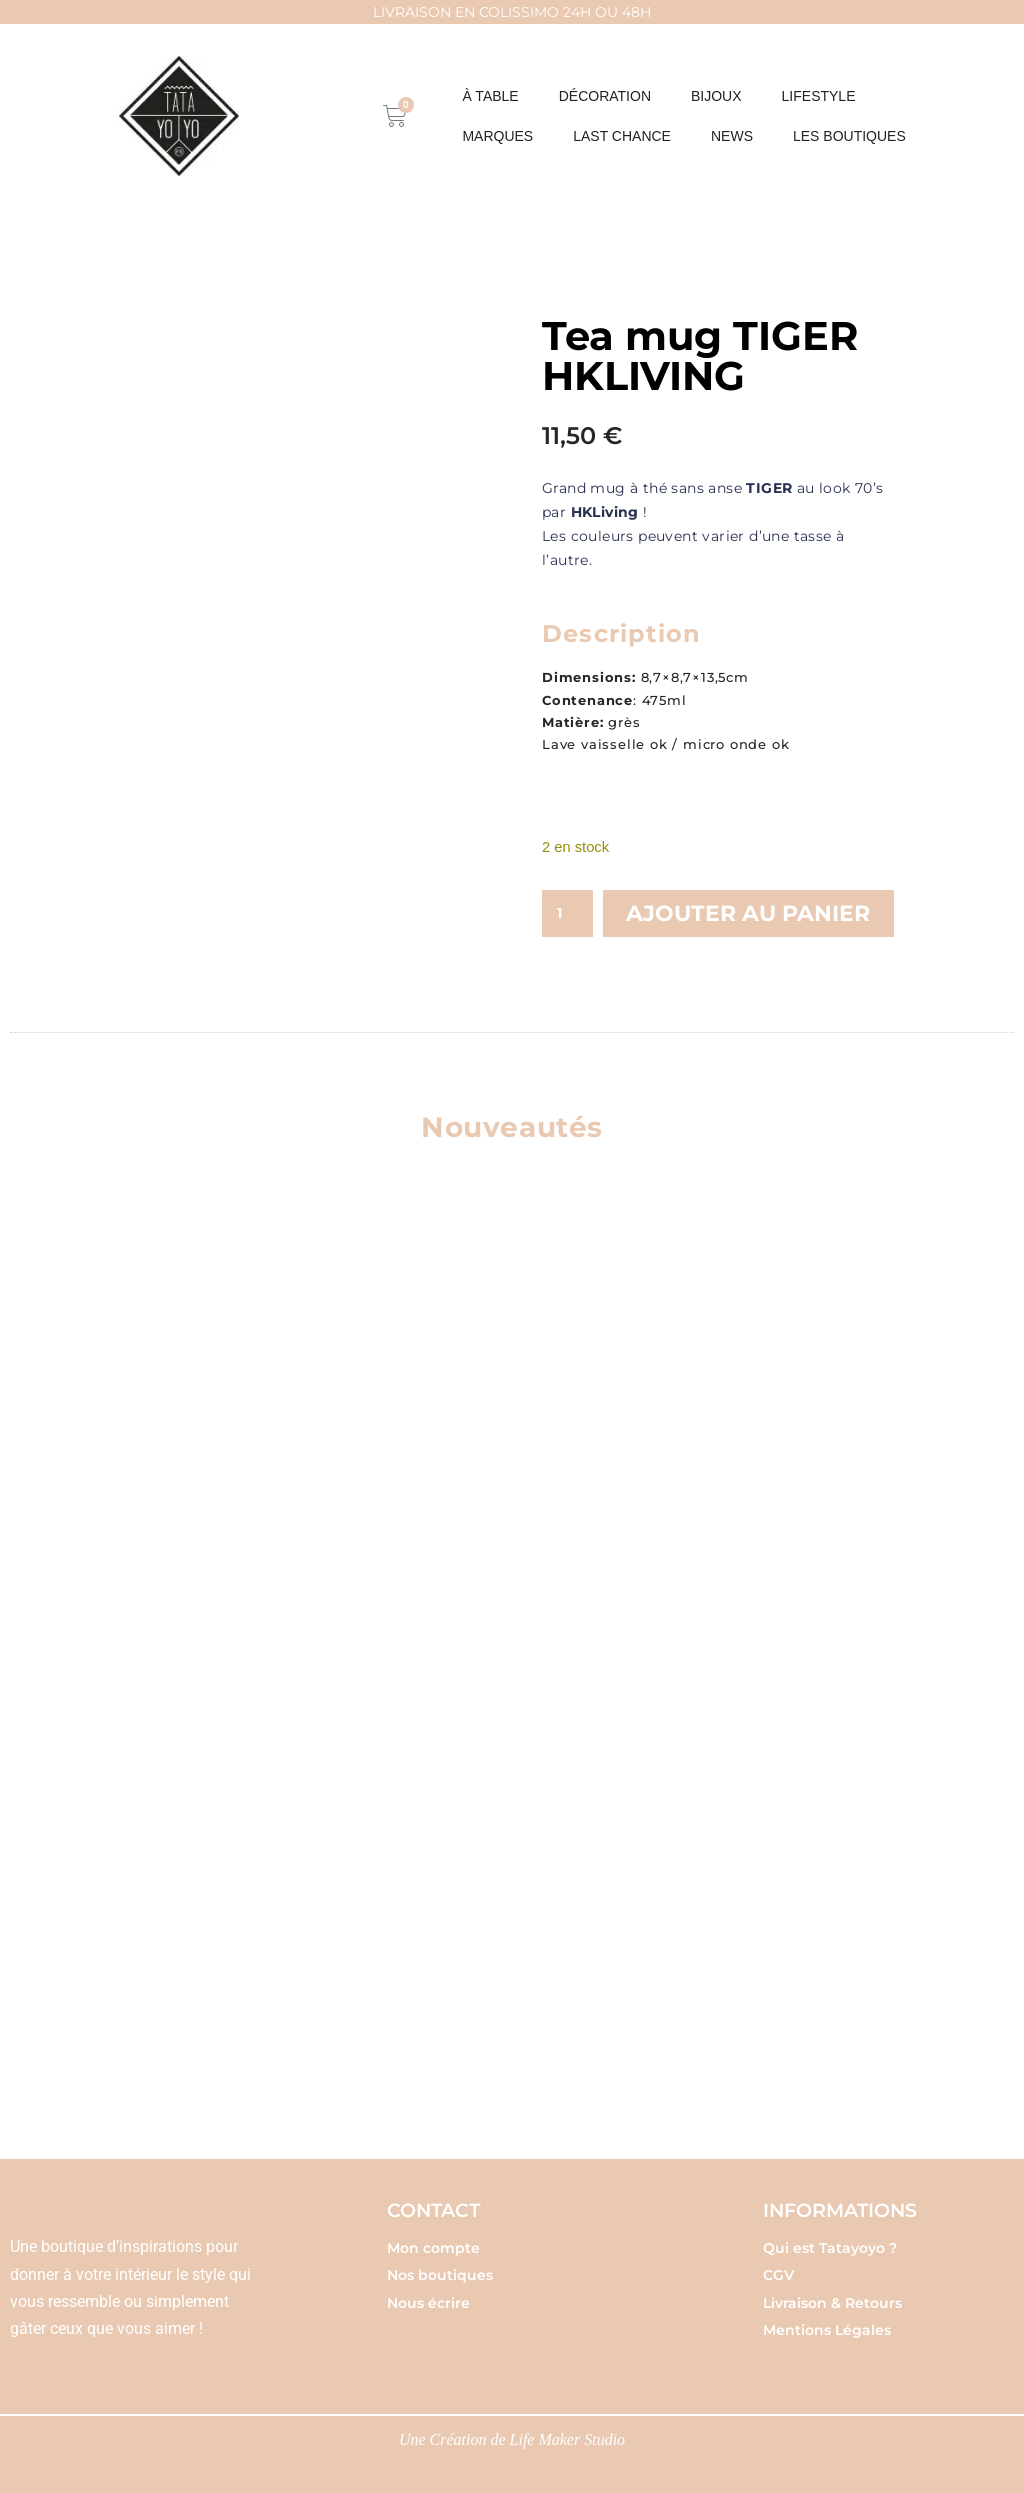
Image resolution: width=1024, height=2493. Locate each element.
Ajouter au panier (748, 913)
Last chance (622, 136)
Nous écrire (428, 2303)
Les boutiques (849, 136)
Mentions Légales (827, 2330)
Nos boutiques (440, 2275)
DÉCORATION (605, 96)
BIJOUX (716, 96)
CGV (778, 2275)
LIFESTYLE (819, 96)
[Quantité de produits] (567, 913)
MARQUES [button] (497, 136)
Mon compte (433, 2248)
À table (490, 96)
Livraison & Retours (832, 2303)
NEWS (732, 136)
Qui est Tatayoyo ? (830, 2248)
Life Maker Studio (568, 2439)
